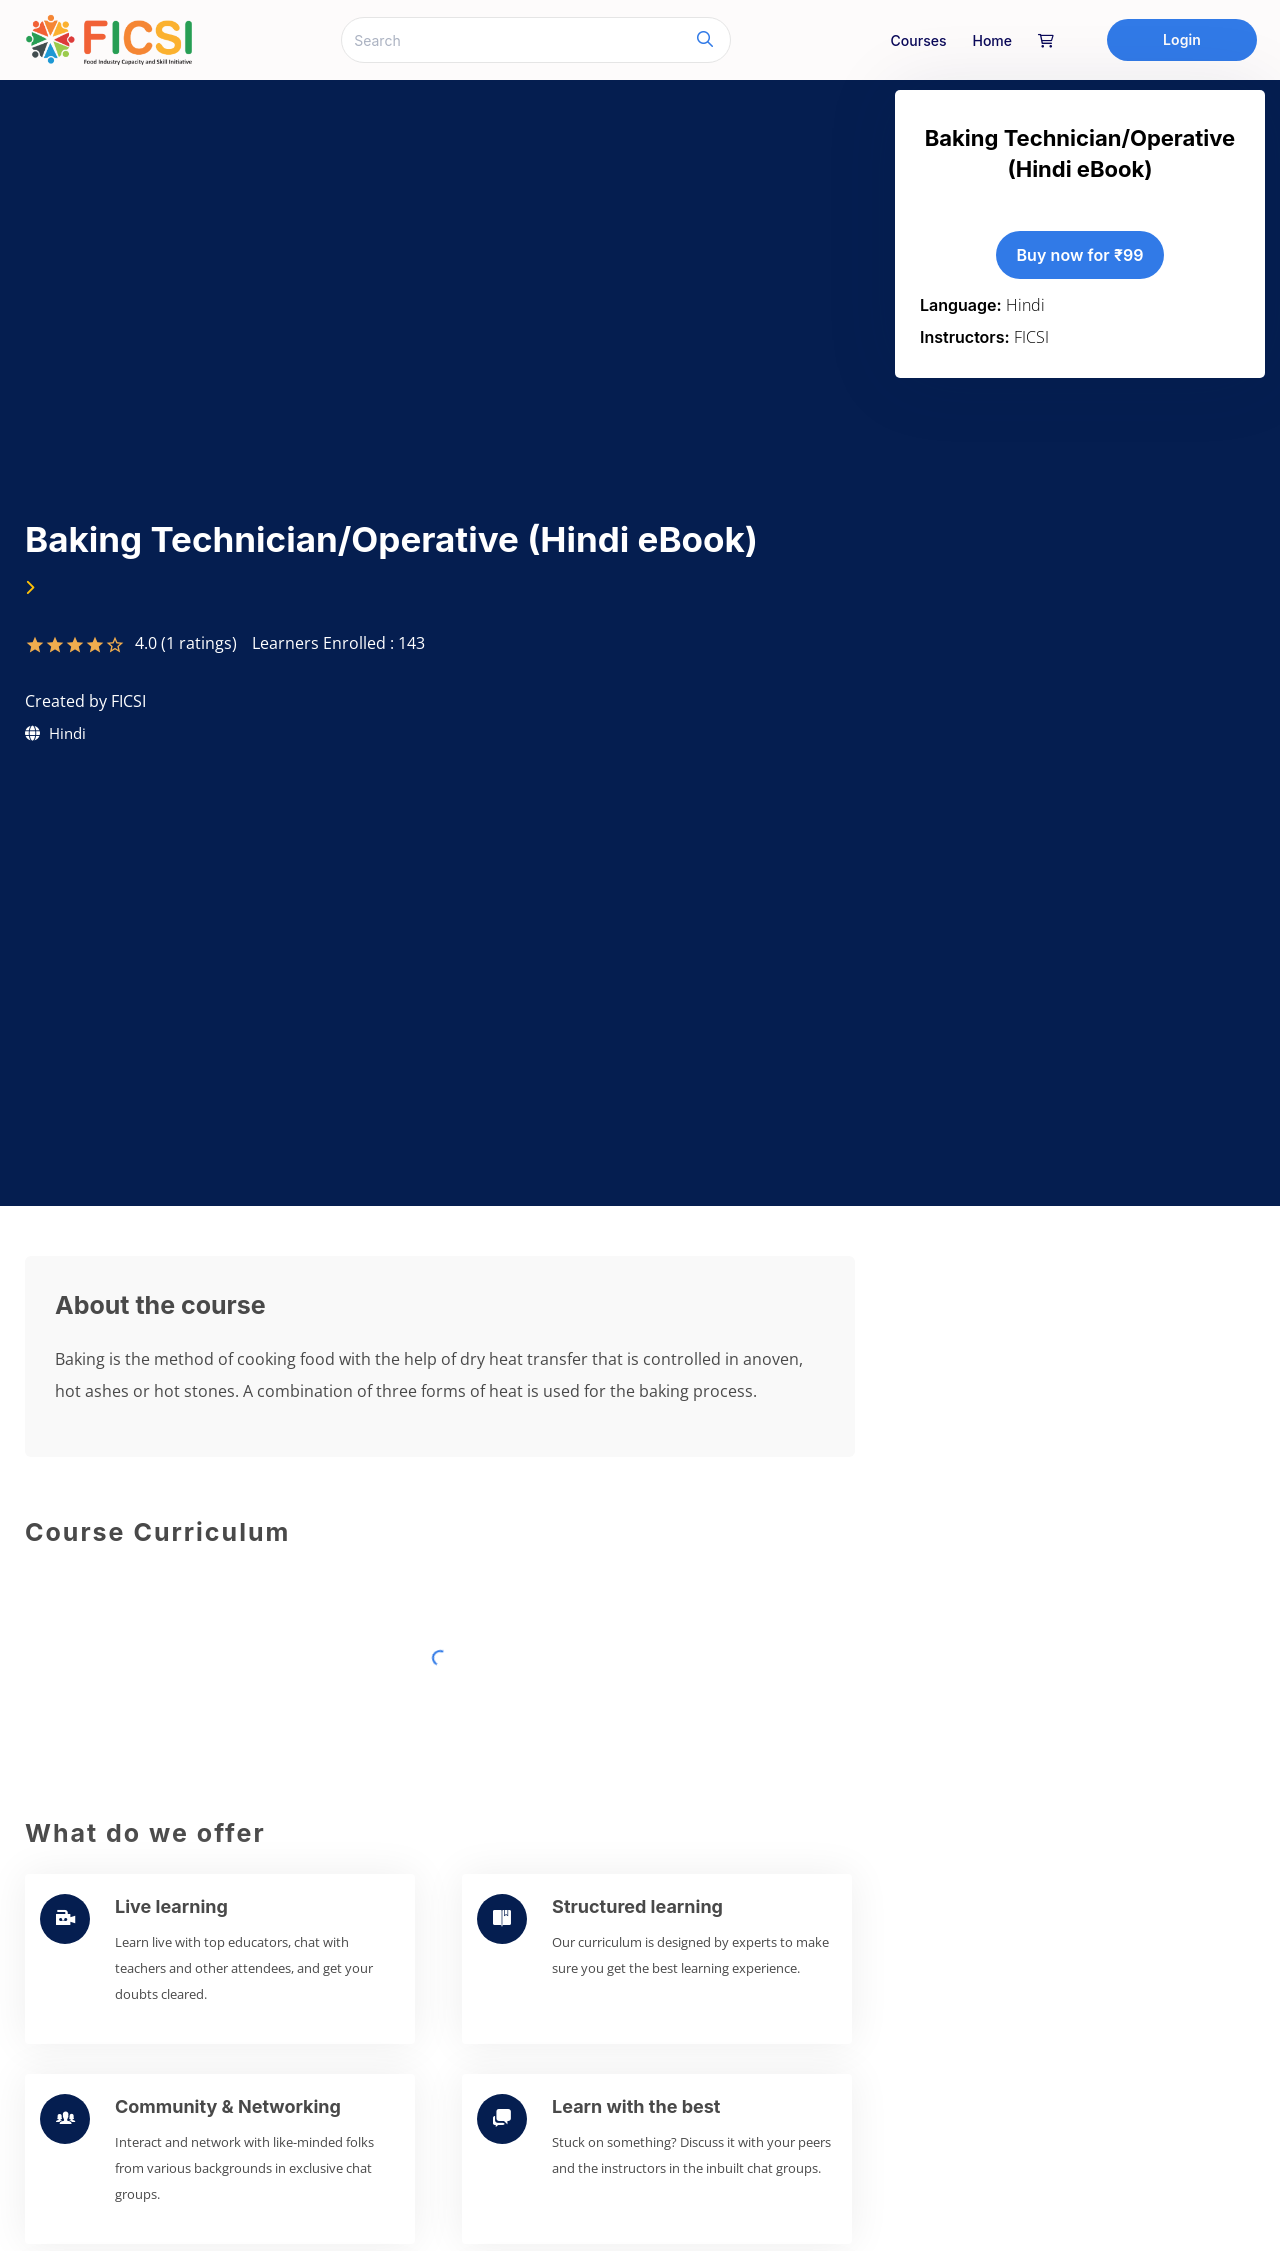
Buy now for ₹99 (1079, 255)
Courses (919, 40)
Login (1182, 39)
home (992, 40)
